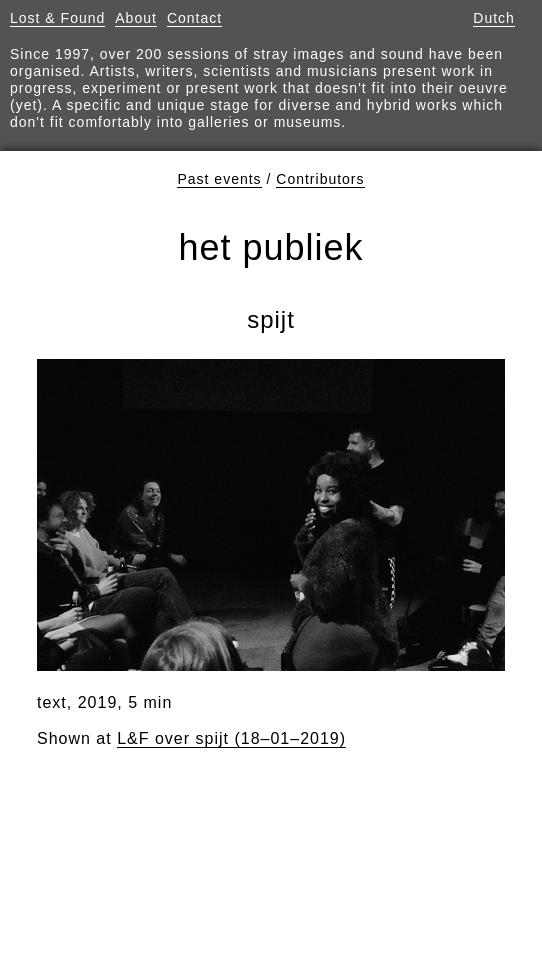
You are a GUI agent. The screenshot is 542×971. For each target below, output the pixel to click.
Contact (194, 18)
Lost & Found (57, 18)
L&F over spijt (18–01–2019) (231, 738)
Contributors (320, 179)
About (136, 18)
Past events (219, 179)
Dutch (494, 18)
